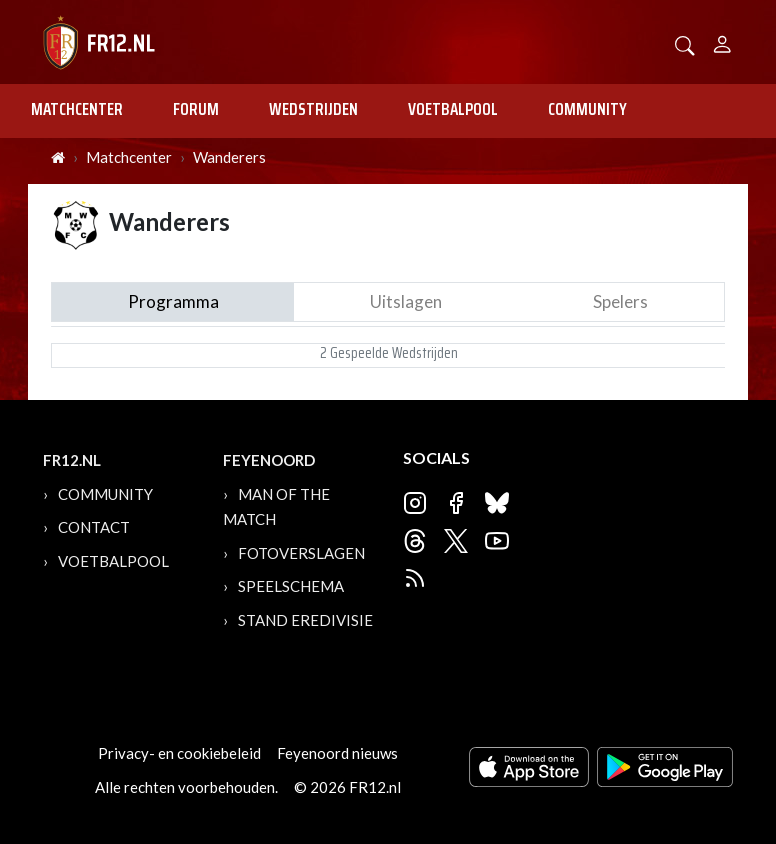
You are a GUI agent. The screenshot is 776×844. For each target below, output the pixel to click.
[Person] (722, 41)
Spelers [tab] (620, 301)
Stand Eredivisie (305, 620)
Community (587, 109)
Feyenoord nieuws (337, 753)
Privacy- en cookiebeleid (179, 753)
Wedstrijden (313, 109)
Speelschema (291, 586)
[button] (685, 43)
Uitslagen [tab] (406, 301)
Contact (94, 527)
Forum (196, 109)
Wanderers (229, 157)
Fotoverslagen (301, 553)
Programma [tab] (173, 301)
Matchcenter (77, 109)
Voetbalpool (453, 109)
